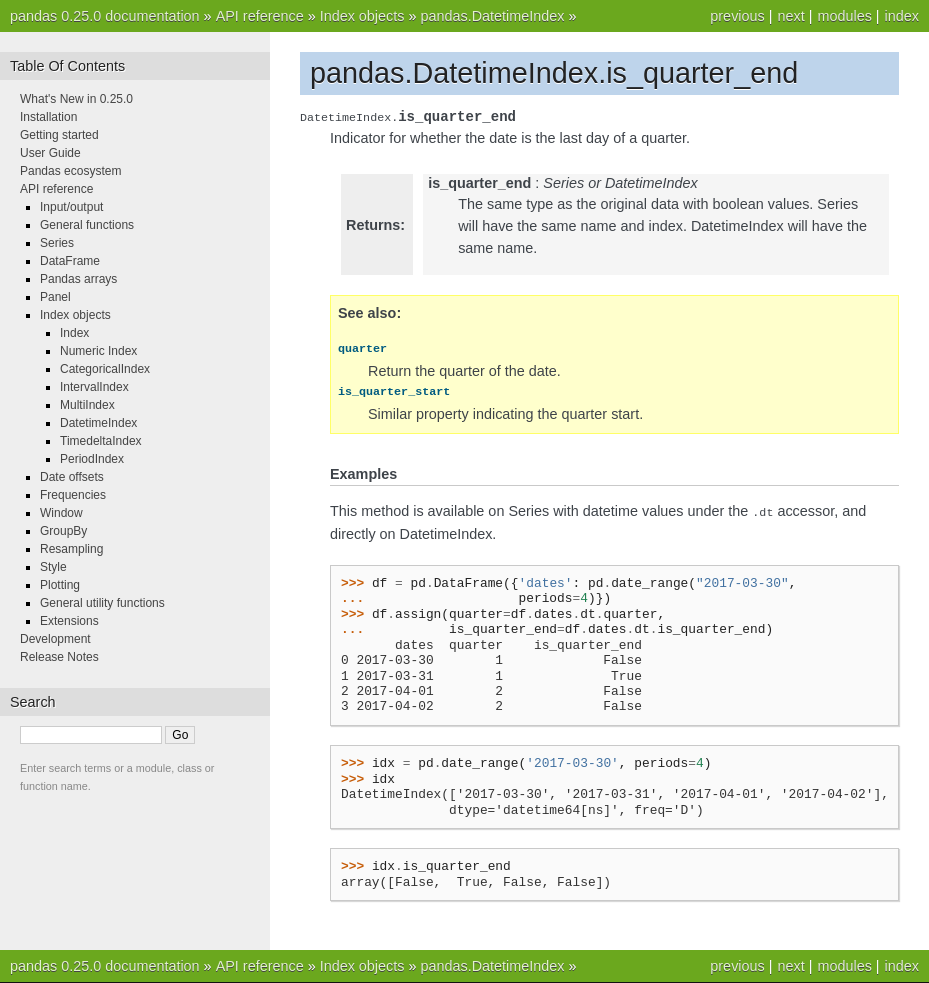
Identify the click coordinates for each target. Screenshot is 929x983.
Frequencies (73, 495)
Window (61, 513)
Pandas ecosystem (70, 171)
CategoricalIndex (105, 369)
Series (57, 243)
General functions (87, 225)
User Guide (50, 153)
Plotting (60, 585)
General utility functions (102, 603)
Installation (48, 117)
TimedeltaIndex (101, 441)
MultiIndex (87, 405)
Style (53, 567)
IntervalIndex (94, 387)
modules (844, 16)
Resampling (71, 549)
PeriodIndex (92, 459)
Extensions (69, 621)
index (902, 16)
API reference (260, 16)
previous (737, 16)
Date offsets (72, 477)
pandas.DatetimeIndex (492, 16)
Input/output (71, 207)
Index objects (362, 16)
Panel (55, 297)
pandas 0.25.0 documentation (105, 16)
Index (74, 333)
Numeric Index (98, 351)
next (790, 16)
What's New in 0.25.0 (76, 99)
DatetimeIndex (98, 423)
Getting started (59, 135)
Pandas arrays (78, 279)
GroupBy (63, 531)
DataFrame (70, 261)
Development (55, 639)
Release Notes (59, 657)
